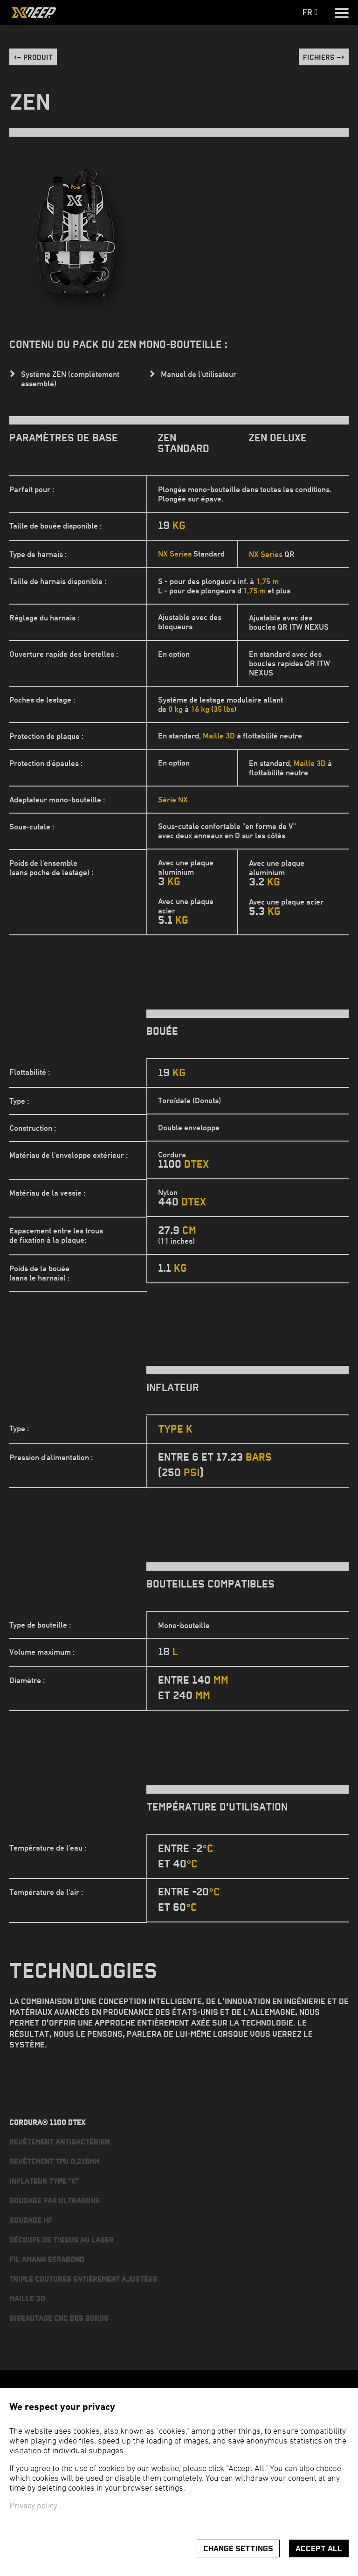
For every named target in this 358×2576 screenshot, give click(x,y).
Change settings (238, 2548)
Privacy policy (33, 2506)
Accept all (319, 2548)
